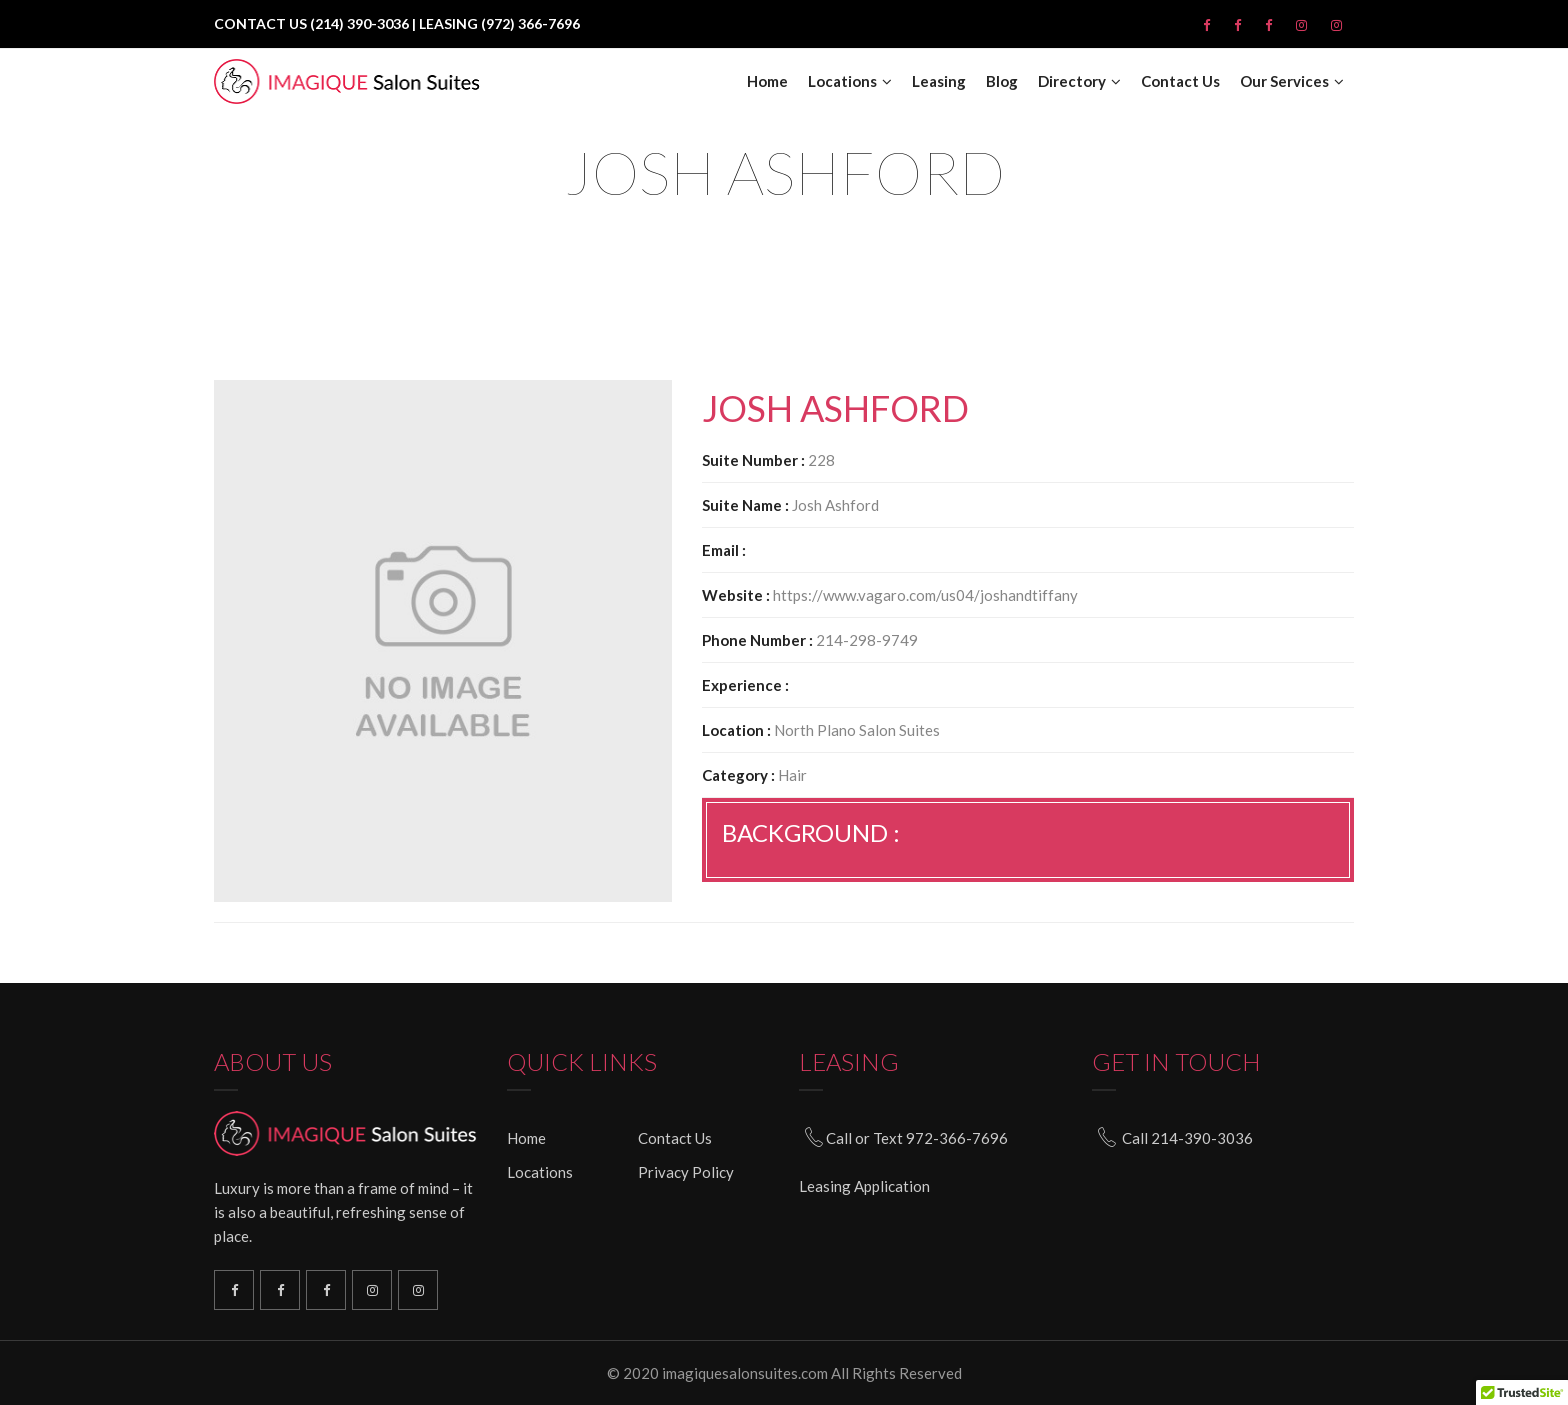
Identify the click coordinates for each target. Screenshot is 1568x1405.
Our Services (1284, 81)
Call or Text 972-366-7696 (917, 1138)
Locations (842, 81)
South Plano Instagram (418, 1290)
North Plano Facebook (326, 1290)
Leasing (939, 81)
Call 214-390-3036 (1187, 1138)
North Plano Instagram (372, 1290)
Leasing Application (864, 1185)
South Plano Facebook (280, 1290)
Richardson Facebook (234, 1290)
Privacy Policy (686, 1172)
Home (767, 81)
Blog (1002, 81)
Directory (1072, 81)
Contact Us (1180, 81)
